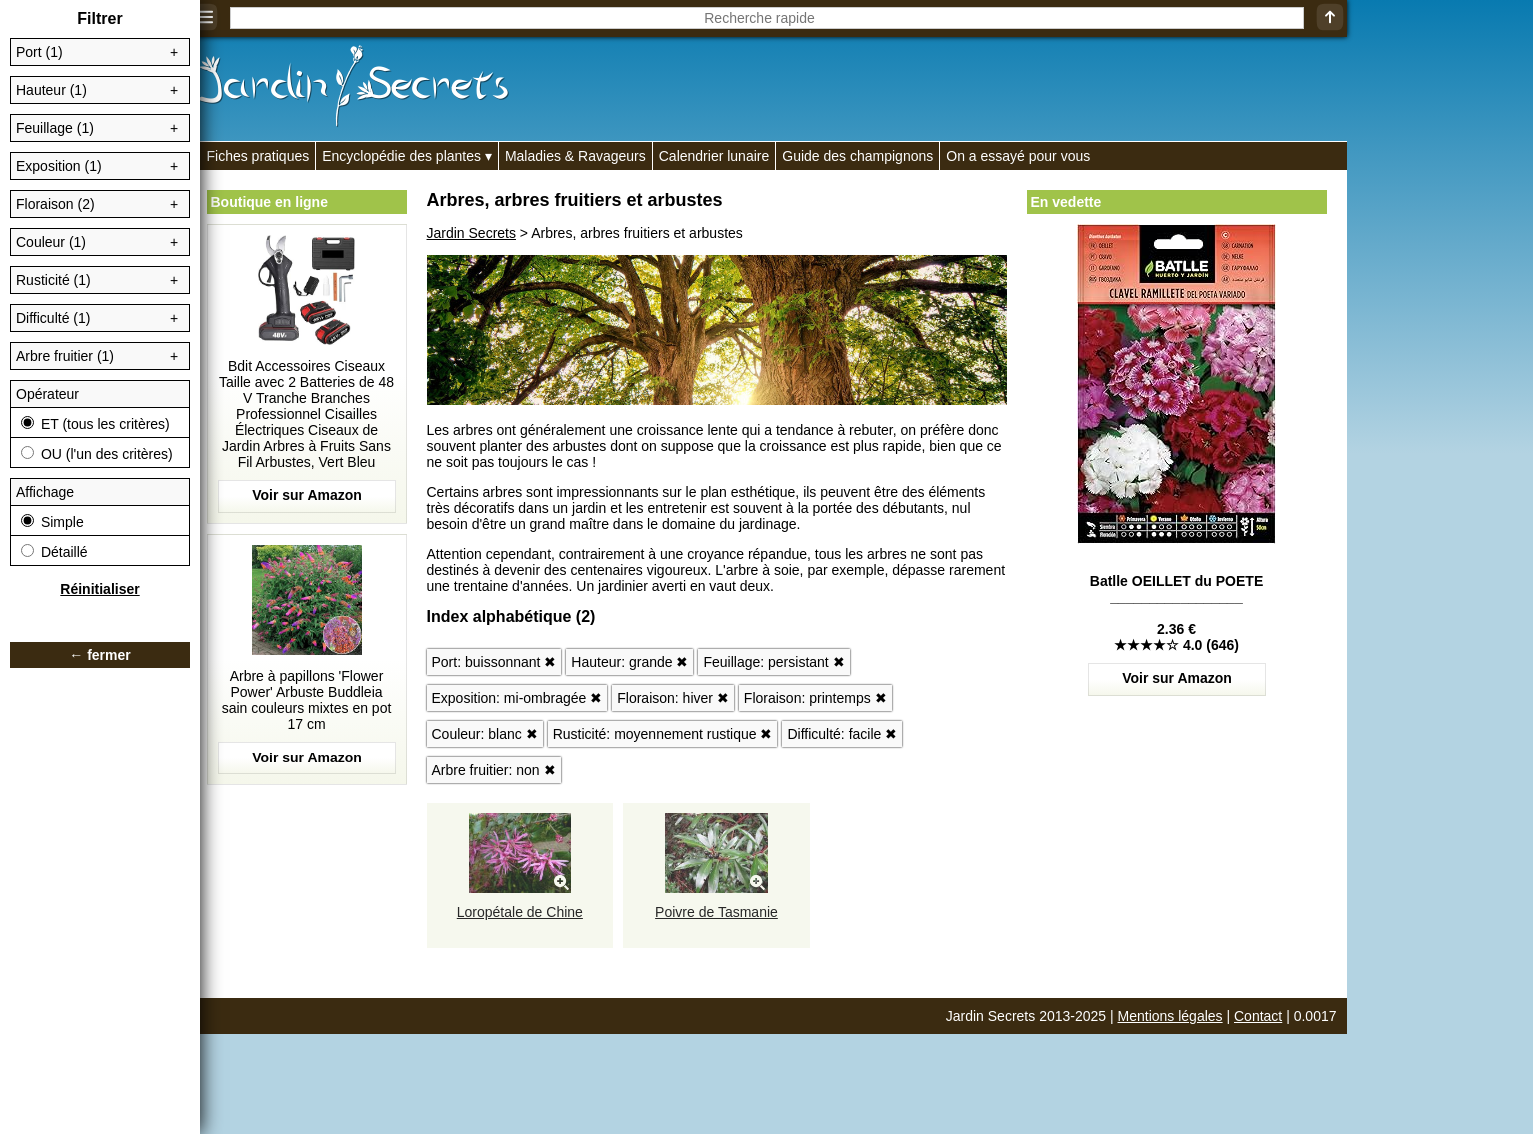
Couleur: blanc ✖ (485, 734)
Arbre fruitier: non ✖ (494, 770)
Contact (1258, 1016)
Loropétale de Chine (520, 912)
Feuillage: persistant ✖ (773, 662)
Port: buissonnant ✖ (494, 662)
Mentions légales (1170, 1016)
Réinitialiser (99, 589)
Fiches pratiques (258, 156)
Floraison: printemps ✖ (815, 698)
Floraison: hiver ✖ (673, 698)
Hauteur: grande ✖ (629, 662)
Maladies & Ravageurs (575, 156)
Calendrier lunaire (714, 156)
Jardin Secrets (471, 233)
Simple (52, 522)
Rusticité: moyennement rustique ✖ (663, 734)
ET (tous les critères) (95, 424)
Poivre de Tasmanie (716, 912)
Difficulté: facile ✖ (842, 734)
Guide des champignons (857, 156)
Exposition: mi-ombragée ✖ (517, 698)
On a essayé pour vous (1018, 156)
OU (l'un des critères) (97, 454)
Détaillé (54, 552)
